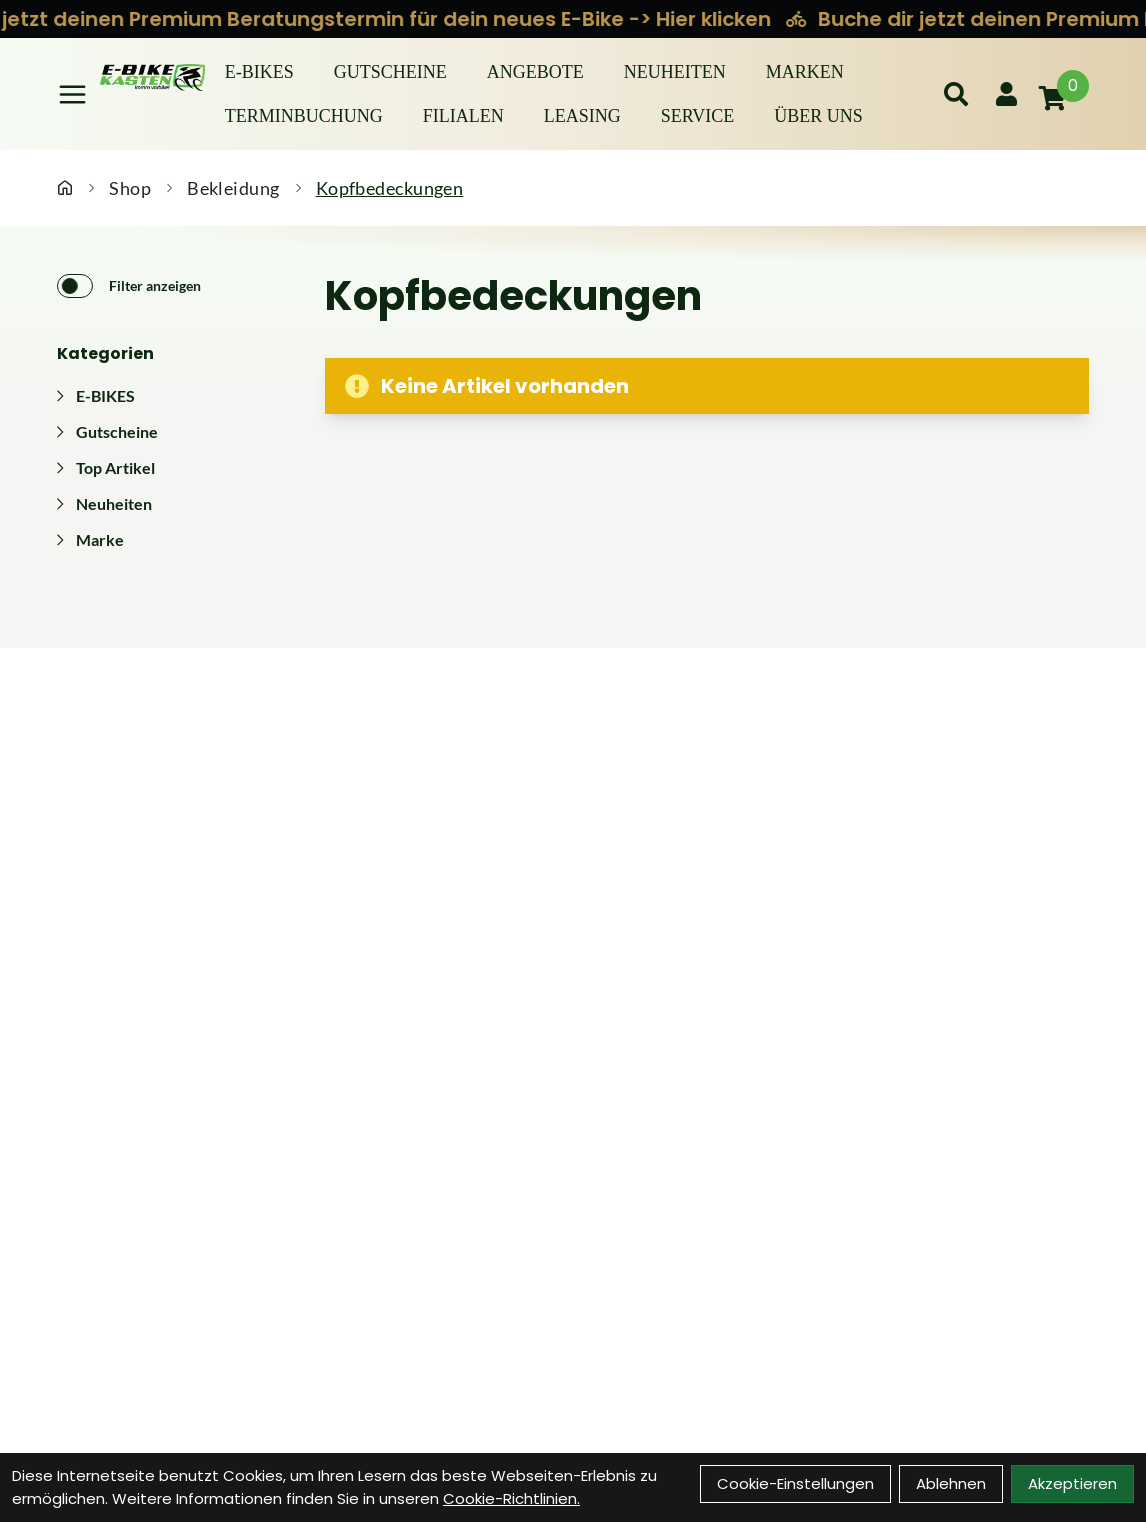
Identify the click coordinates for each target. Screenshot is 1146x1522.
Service (698, 116)
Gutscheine (390, 72)
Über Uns (818, 116)
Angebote (535, 72)
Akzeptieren (1072, 1483)
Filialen (463, 116)
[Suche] (956, 94)
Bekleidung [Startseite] (233, 188)
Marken (805, 72)
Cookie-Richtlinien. (511, 1498)
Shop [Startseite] (130, 188)
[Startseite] (65, 188)
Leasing (582, 116)
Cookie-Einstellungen (795, 1483)
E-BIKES (259, 72)
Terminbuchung (304, 116)
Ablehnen (951, 1483)
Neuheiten (675, 72)
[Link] (72, 94)
